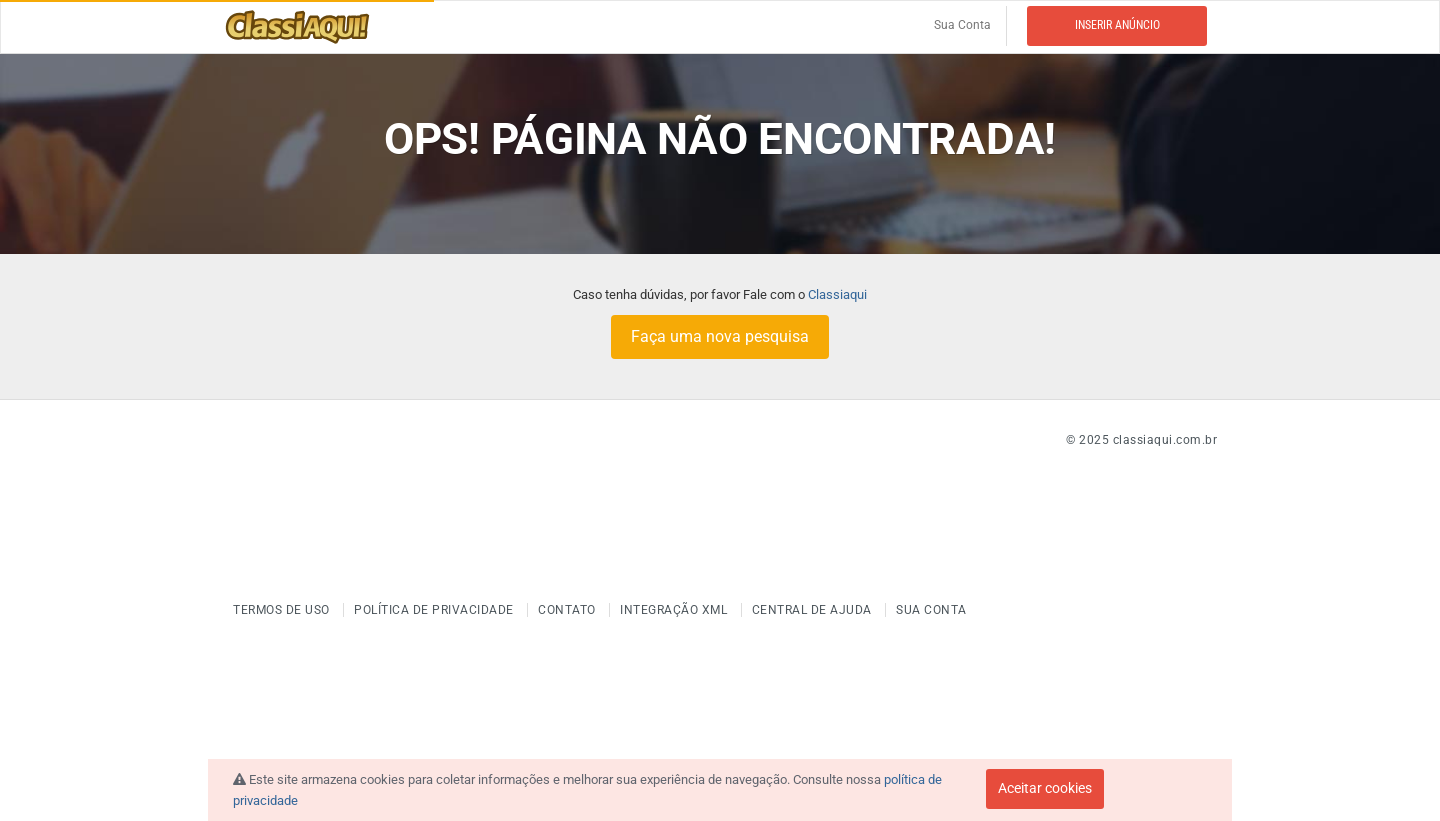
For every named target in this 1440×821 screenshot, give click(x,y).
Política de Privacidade (435, 610)
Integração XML (675, 610)
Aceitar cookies (1045, 788)
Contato (568, 610)
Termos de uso (283, 610)
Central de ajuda (814, 610)
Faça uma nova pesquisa (720, 336)
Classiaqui (837, 294)
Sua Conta (962, 25)
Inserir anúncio (1117, 25)
